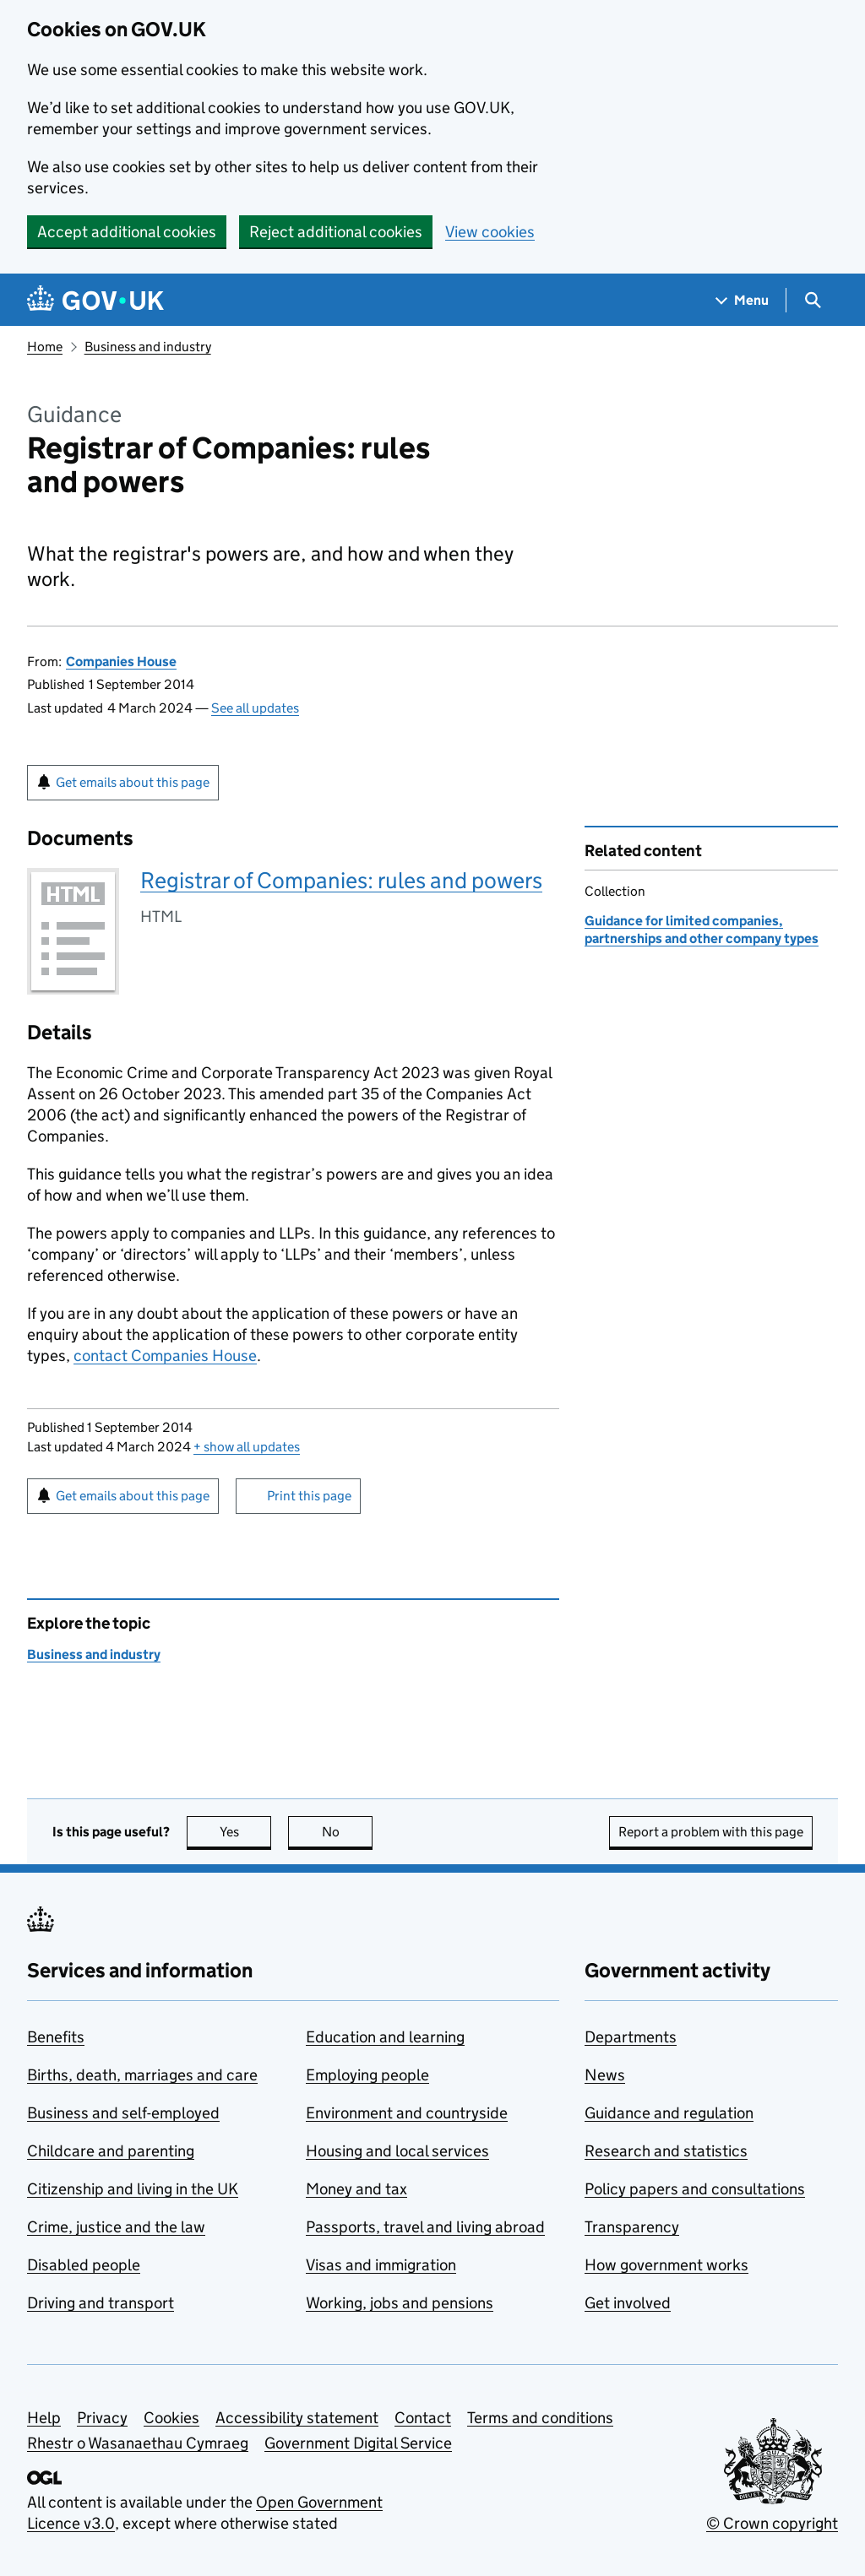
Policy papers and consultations (695, 2189)
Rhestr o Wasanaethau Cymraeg (137, 2443)
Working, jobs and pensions (399, 2303)
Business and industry (147, 347)
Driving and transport (100, 2303)
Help (44, 2417)
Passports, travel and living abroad (425, 2227)
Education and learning (385, 2037)
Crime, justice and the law (116, 2227)
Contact (422, 2417)
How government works (666, 2265)
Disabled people (83, 2265)
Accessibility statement (296, 2417)
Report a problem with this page (710, 1832)
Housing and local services (397, 2151)
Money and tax (356, 2189)
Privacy (102, 2417)
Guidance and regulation (669, 2113)
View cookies (490, 232)
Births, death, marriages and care (142, 2075)
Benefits (55, 2037)
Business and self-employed (123, 2113)
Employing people (367, 2075)
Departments (631, 2037)
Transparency (632, 2227)
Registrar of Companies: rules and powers (341, 880)
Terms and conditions (540, 2417)
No (347, 1832)
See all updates (255, 708)
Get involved (628, 2303)
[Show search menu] (812, 300)
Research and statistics (666, 2151)
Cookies (171, 2417)
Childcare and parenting (110, 2151)
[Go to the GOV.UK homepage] (95, 300)
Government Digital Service (358, 2443)
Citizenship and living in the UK (132, 2189)
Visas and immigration (381, 2265)
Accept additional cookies (126, 231)
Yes (246, 1832)
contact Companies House (165, 1355)
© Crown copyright (772, 2523)
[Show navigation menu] (742, 300)
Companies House (121, 661)
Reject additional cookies (335, 231)
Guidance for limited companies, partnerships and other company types (702, 929)
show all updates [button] (246, 1447)
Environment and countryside (407, 2113)
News (605, 2075)
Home (45, 347)
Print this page (309, 1496)
